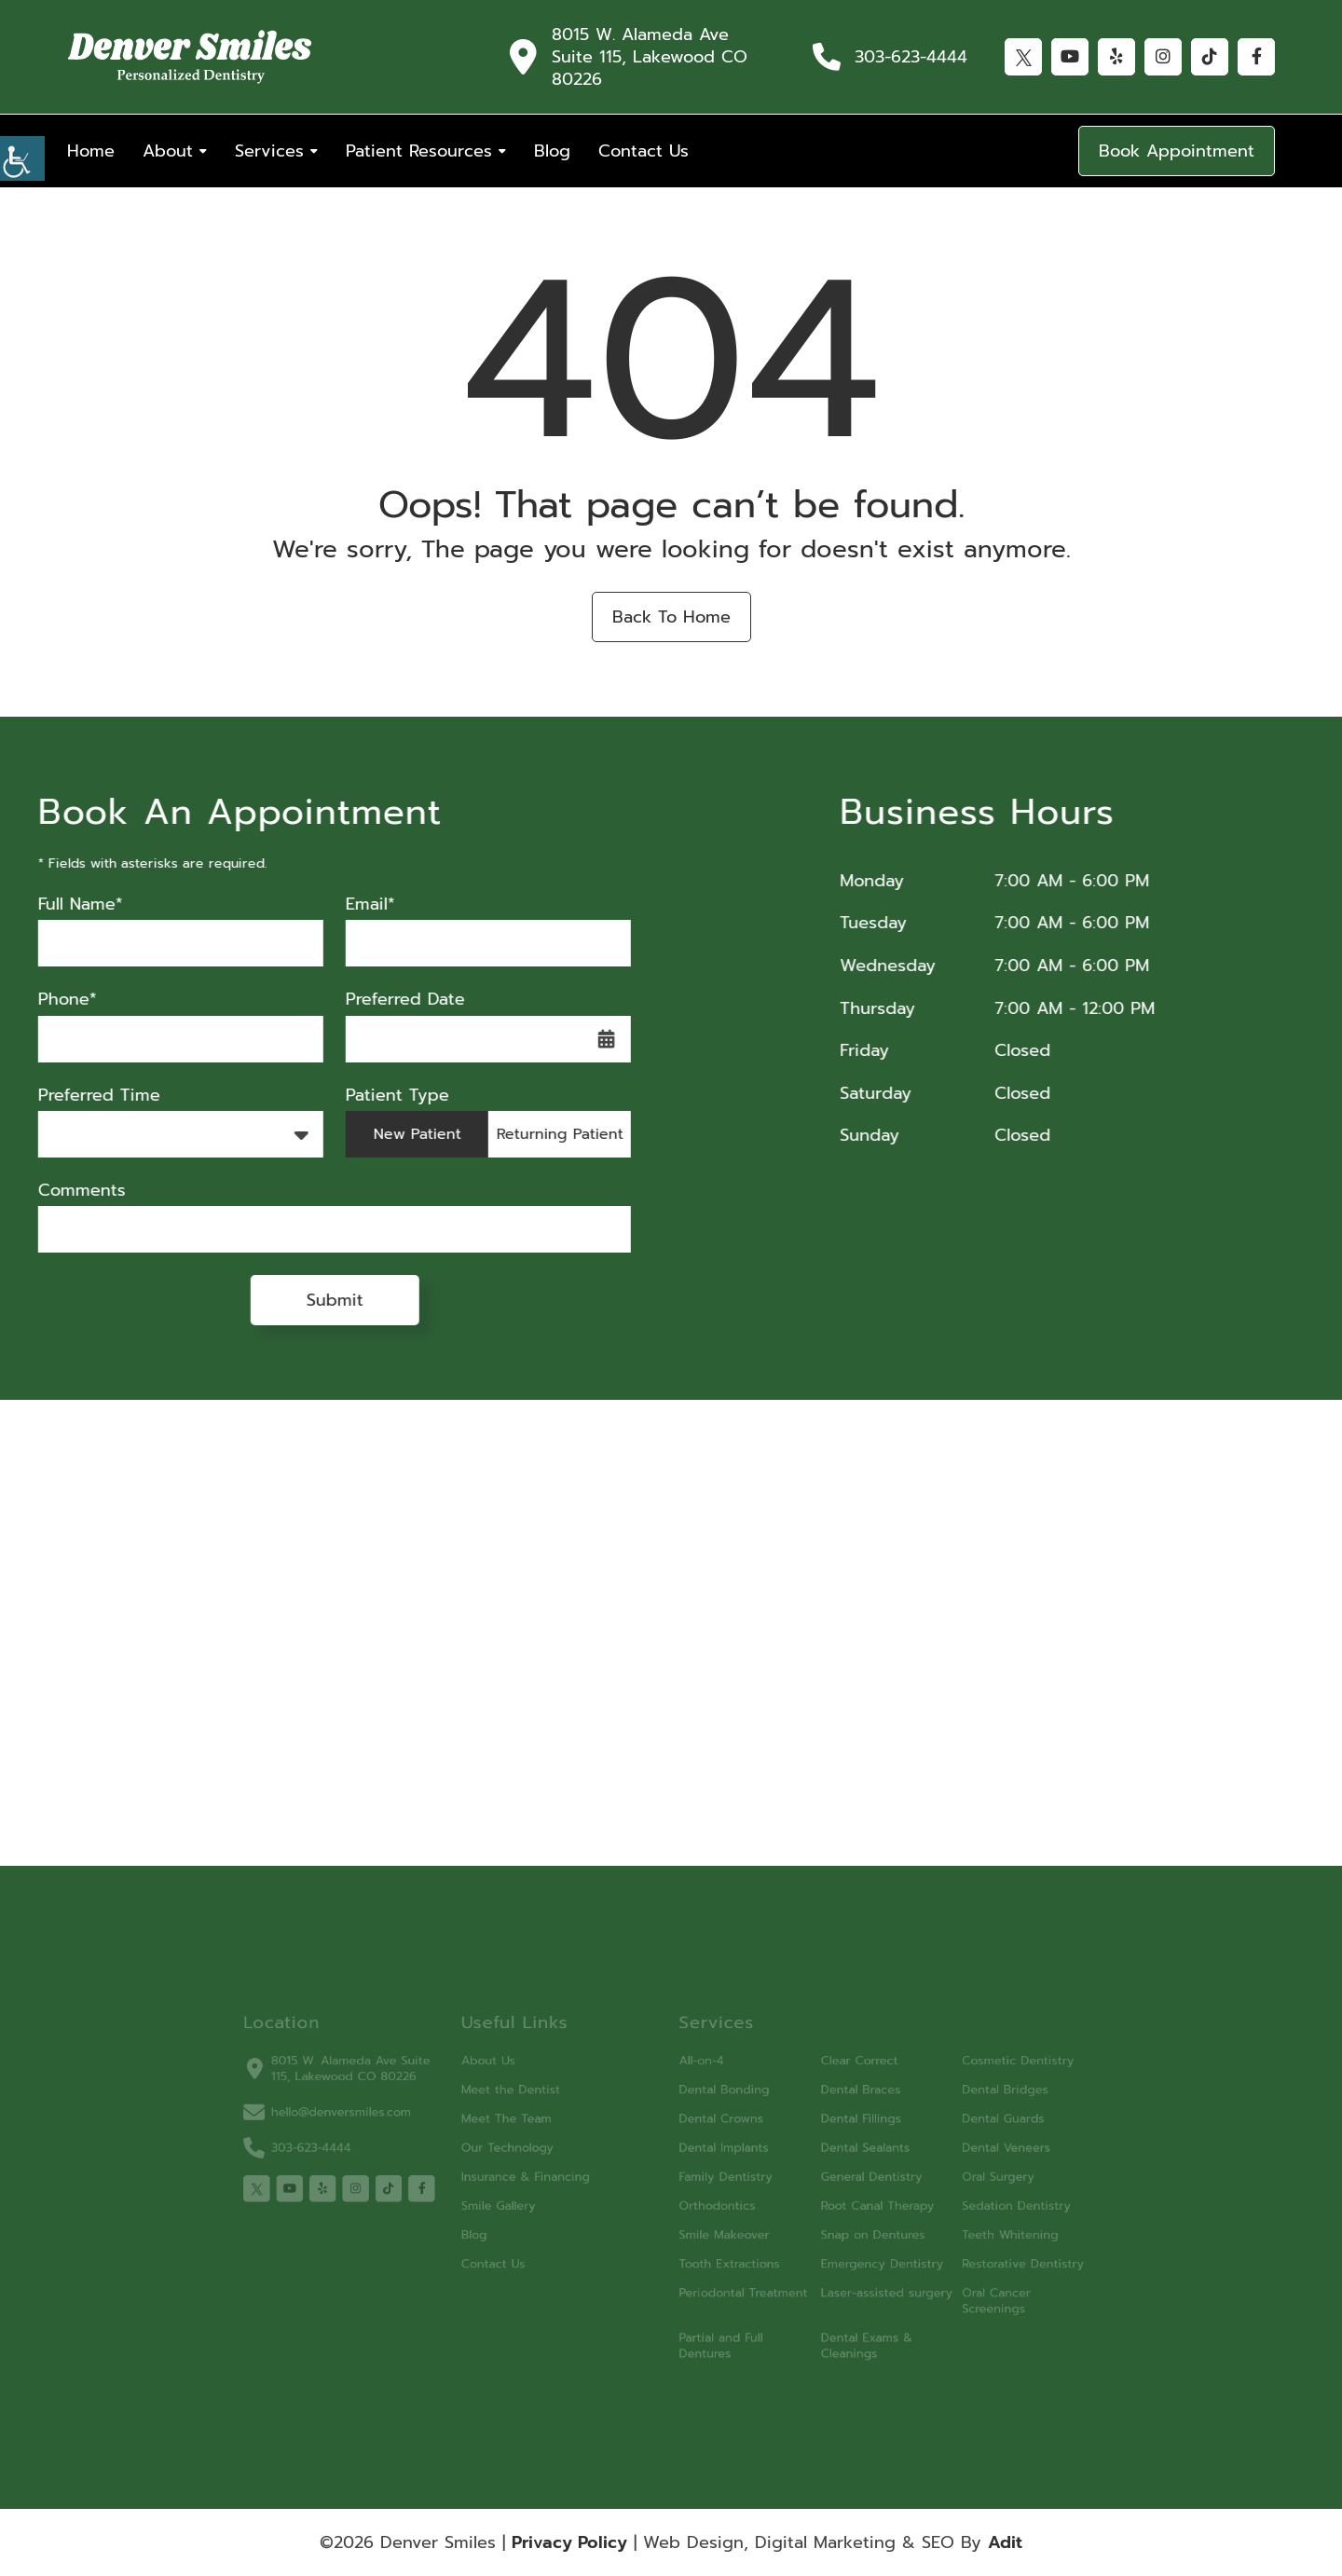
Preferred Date (382, 999)
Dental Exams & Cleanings (841, 2325)
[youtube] (339, 2188)
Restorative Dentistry (977, 2254)
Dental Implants (717, 2153)
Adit (1005, 2542)
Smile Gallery (521, 2204)
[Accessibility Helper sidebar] (22, 158)
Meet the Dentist (531, 2103)
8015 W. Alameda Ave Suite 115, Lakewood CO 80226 (649, 56)
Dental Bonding (717, 2103)
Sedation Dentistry (972, 2204)
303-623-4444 (911, 57)
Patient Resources (419, 151)
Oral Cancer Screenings (954, 2286)
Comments (59, 1190)
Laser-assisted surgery (858, 2279)
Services (269, 151)
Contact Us (643, 151)
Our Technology (528, 2153)
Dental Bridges (962, 2103)
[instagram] (397, 2188)
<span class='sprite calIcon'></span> (583, 1039)
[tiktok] (425, 2188)
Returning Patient (536, 1134)
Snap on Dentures (846, 2229)
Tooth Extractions (721, 2254)
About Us (511, 2078)
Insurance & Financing (544, 2178)
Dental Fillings (835, 2128)
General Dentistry (845, 2178)
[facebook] (454, 2188)
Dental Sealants (839, 2153)
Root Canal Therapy (850, 2204)
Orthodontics (711, 2204)
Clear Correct (834, 2078)
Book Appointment (1176, 151)
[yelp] (368, 2188)
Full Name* (57, 904)
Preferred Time (76, 1095)
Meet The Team (527, 2128)
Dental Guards (960, 2128)
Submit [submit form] (311, 1300)
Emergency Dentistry (854, 2254)
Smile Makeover (717, 2229)
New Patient (394, 1134)
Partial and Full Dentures (714, 2325)
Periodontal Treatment (733, 2279)
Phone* (44, 999)
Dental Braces (835, 2103)
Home (91, 151)
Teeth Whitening (966, 2229)
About (168, 151)
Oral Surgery (956, 2178)
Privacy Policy (569, 2542)
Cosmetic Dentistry (973, 2078)
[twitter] (310, 2188)
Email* (347, 904)
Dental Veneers (962, 2153)
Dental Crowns (714, 2128)
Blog (552, 151)
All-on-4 (697, 2078)
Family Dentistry (718, 2178)
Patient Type (374, 1095)
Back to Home (671, 617)
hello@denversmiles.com (372, 2123)
